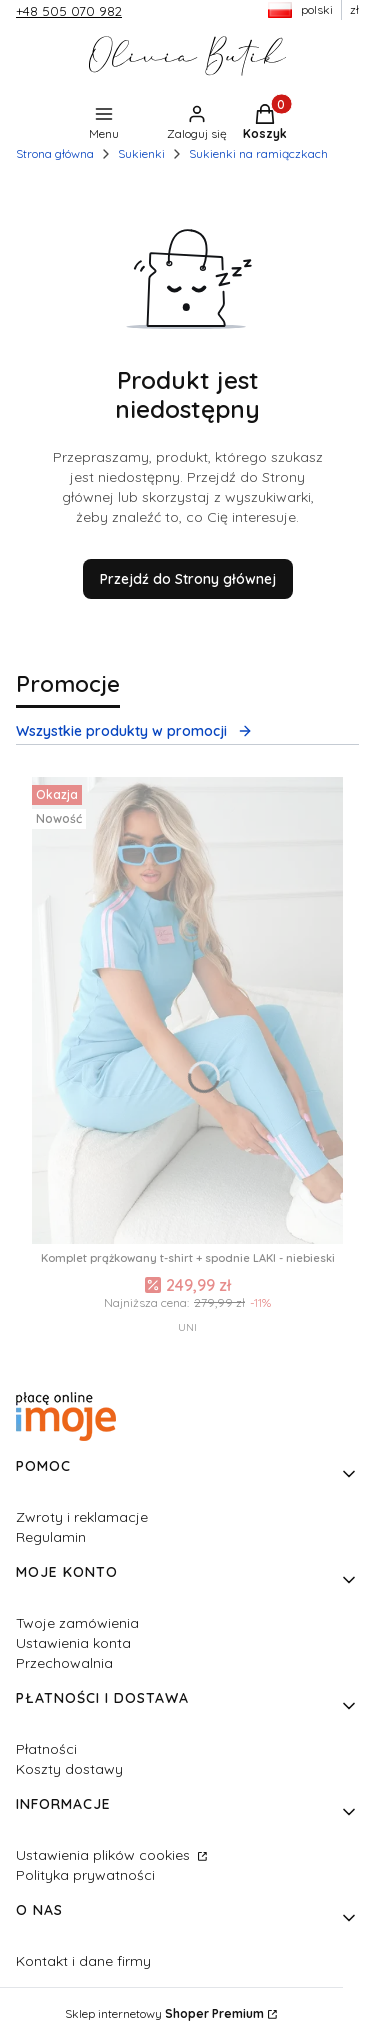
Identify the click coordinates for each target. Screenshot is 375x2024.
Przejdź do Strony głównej (188, 579)
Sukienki (141, 153)
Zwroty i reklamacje (82, 1517)
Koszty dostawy (69, 1769)
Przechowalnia (64, 1663)
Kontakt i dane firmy (83, 1961)
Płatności (46, 1749)
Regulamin (51, 1537)
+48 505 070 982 (69, 11)
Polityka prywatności (85, 1875)
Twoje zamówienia (77, 1623)
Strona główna (55, 153)
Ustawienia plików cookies (105, 1855)
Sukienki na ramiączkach (258, 153)
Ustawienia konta (73, 1643)
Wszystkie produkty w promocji (134, 731)
